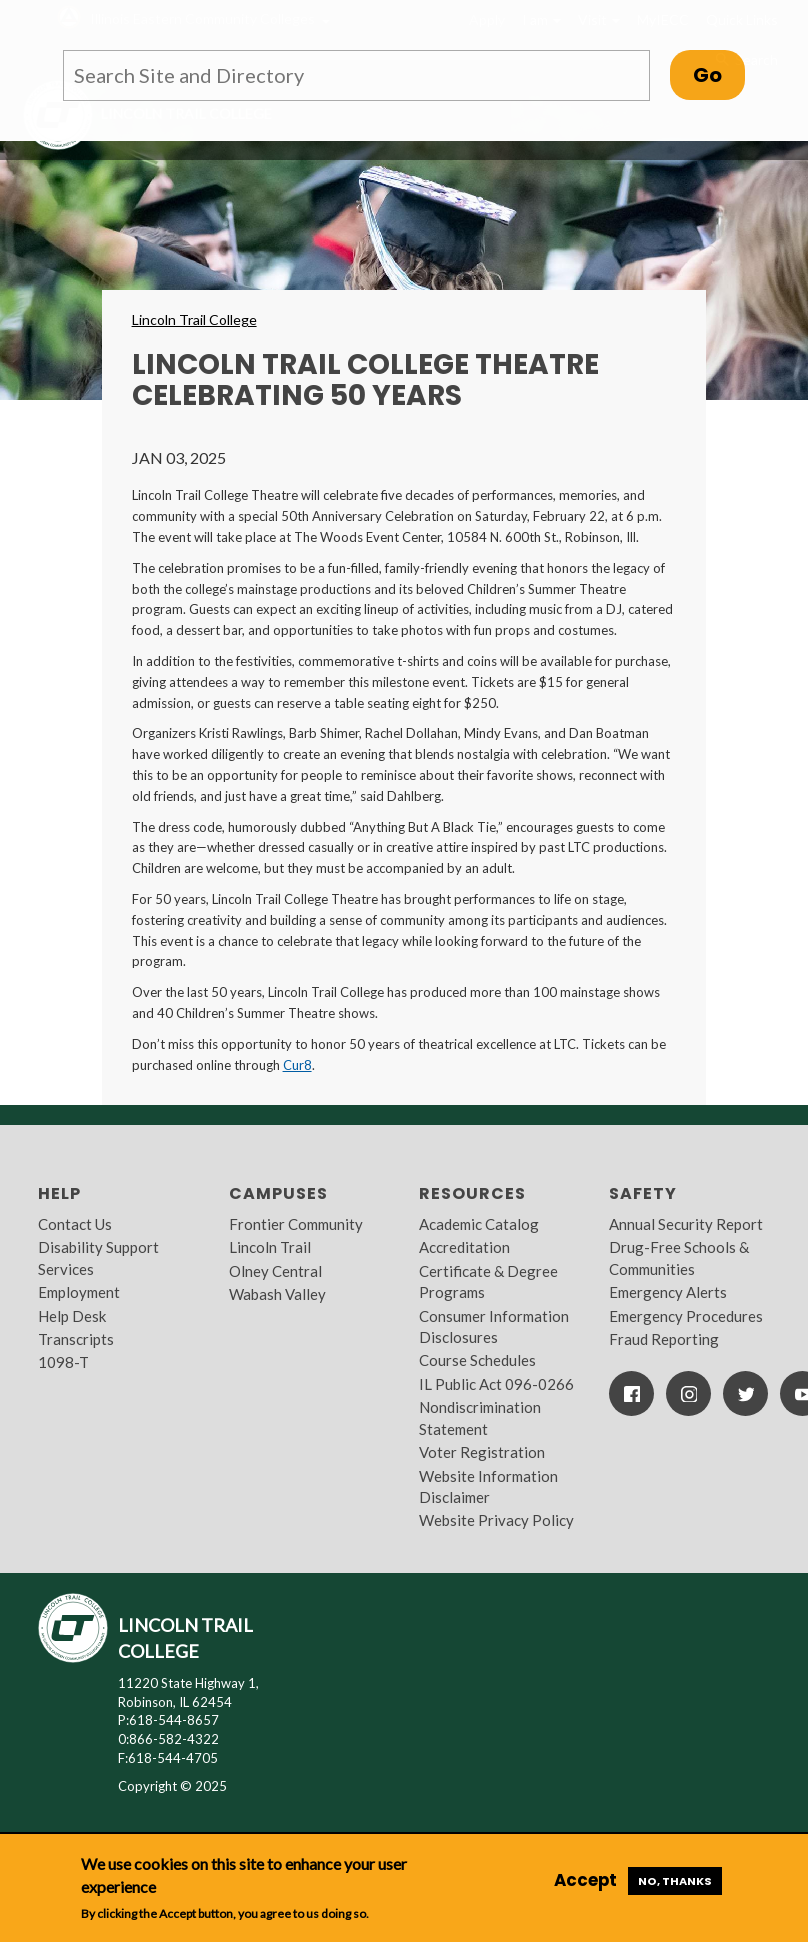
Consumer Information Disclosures (494, 1326)
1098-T (63, 1362)
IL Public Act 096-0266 (496, 1384)
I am (541, 19)
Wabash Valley (277, 1294)
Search (745, 60)
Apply (487, 19)
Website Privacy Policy (496, 1520)
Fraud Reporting (664, 1339)
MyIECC (663, 19)
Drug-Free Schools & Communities (679, 1257)
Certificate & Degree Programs (488, 1281)
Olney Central (275, 1271)
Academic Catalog (479, 1224)
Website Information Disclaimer (488, 1486)
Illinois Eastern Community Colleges (202, 18)
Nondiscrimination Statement (480, 1417)
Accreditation (464, 1247)
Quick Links (742, 19)
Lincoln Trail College (194, 319)
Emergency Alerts (668, 1292)
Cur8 (297, 1065)
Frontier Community (296, 1224)
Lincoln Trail (270, 1247)
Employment (79, 1292)
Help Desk (72, 1316)
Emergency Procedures (686, 1316)
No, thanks (675, 1881)
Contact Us (75, 1224)
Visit (599, 19)
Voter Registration (482, 1452)
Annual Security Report (686, 1224)
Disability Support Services (98, 1257)
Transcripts (76, 1339)
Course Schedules (477, 1360)
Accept (585, 1880)
